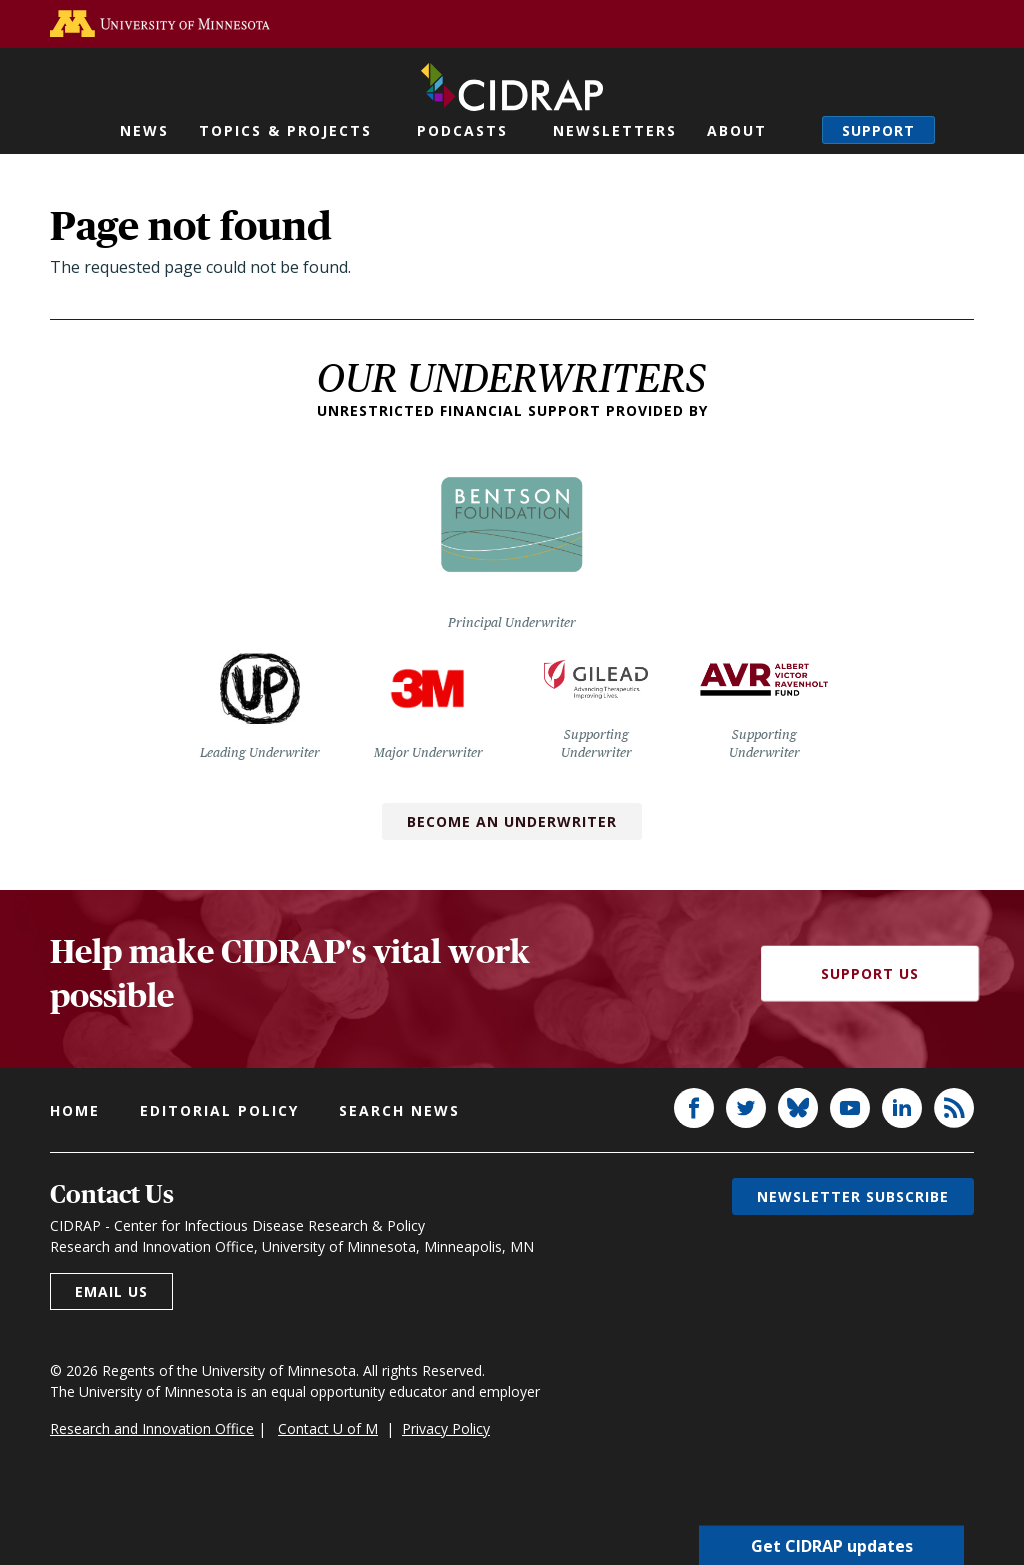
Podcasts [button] (462, 130)
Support (878, 130)
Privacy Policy (446, 1428)
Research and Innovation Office (152, 1428)
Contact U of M (328, 1428)
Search (807, 130)
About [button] (737, 130)
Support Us (870, 973)
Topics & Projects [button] (285, 130)
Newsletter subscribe (853, 1196)
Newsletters (615, 130)
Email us (111, 1291)
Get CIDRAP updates (832, 1545)
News (144, 130)
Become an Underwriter (512, 821)
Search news (399, 1110)
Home (75, 1110)
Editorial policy (219, 1110)
